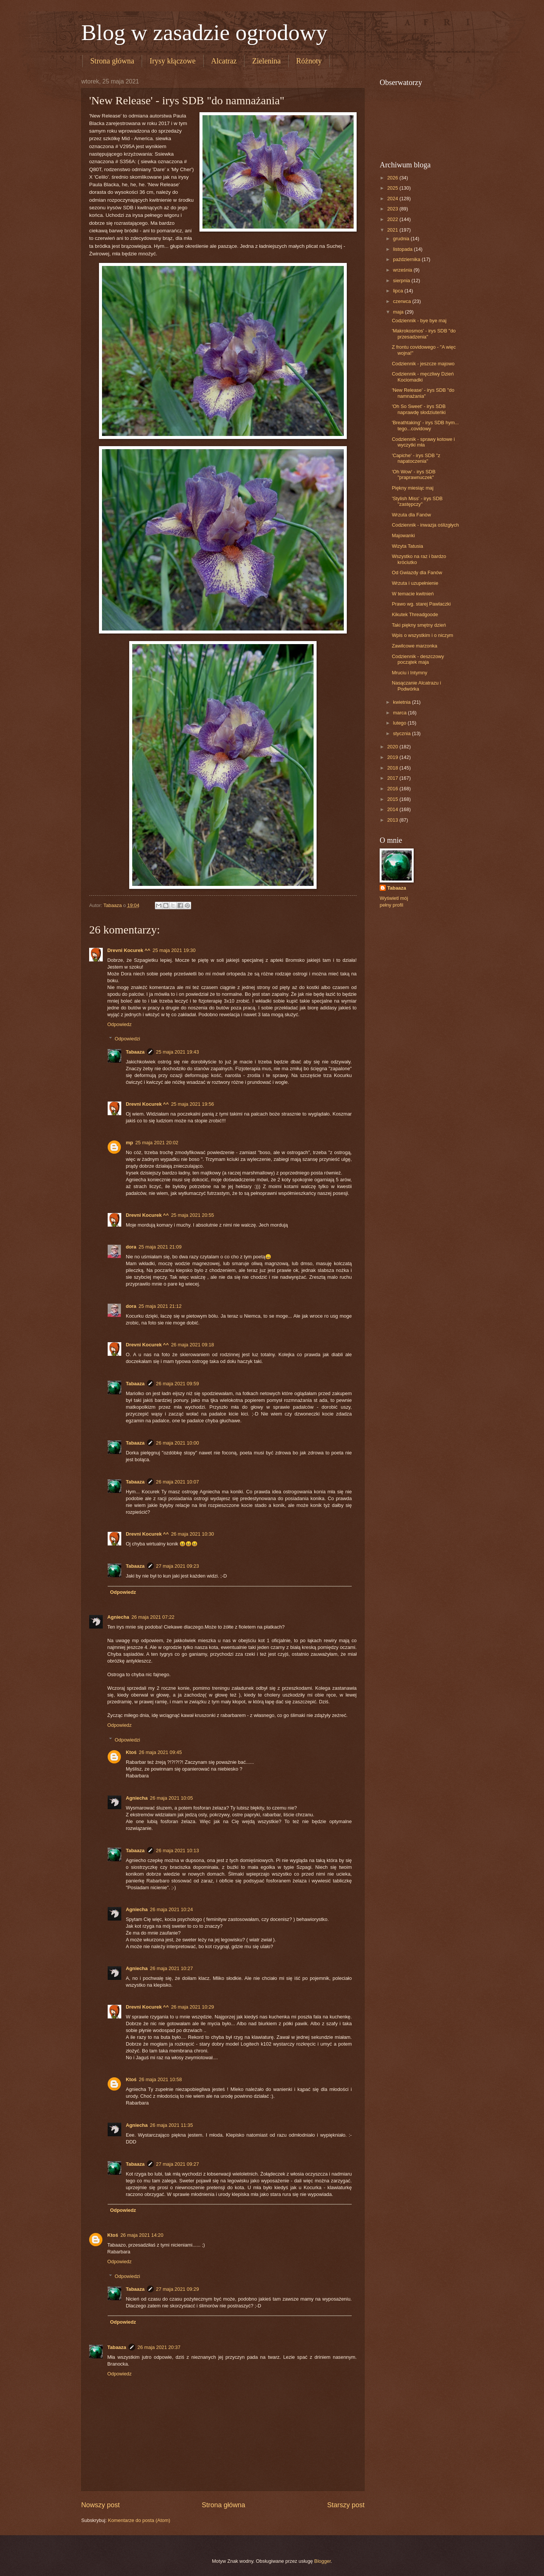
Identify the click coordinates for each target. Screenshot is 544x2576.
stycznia (402, 733)
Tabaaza (135, 1052)
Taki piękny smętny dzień (419, 625)
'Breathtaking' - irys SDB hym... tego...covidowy (425, 425)
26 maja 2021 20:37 (159, 2347)
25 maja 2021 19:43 (177, 1052)
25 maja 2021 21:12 (160, 1306)
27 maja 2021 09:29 (177, 2289)
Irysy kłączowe (173, 61)
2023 (393, 209)
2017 (393, 778)
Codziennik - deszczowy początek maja (418, 659)
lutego (400, 723)
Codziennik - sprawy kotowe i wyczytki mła (423, 442)
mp (129, 1142)
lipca (398, 291)
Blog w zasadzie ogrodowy (204, 32)
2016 (393, 788)
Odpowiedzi (127, 1039)
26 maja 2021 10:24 (171, 1909)
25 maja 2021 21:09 (160, 1247)
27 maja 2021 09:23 (177, 1566)
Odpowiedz (119, 1024)
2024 (393, 198)
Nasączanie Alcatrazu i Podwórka (416, 685)
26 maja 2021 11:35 (171, 2125)
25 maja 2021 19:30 (174, 950)
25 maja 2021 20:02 (156, 1142)
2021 (393, 230)
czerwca (402, 301)
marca (400, 712)
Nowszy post (100, 2505)
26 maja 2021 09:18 (192, 1344)
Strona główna (112, 61)
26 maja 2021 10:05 (171, 1798)
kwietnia (402, 702)
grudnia (402, 238)
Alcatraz (224, 61)
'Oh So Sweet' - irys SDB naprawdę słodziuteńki (418, 409)
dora (131, 1247)
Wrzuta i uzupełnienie (415, 583)
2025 (393, 188)
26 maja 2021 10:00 (177, 1443)
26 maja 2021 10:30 (192, 1534)
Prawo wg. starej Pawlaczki (421, 604)
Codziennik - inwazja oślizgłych (425, 525)
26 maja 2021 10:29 (192, 2007)
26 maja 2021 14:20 (142, 2235)
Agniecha (118, 1617)
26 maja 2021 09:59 (177, 1383)
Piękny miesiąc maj (412, 488)
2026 (393, 178)
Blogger (322, 2561)
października (407, 259)
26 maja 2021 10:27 (171, 1968)
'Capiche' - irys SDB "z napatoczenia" (416, 458)
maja (399, 312)
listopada (403, 249)
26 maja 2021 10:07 (177, 1482)
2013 (393, 820)
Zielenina (266, 61)
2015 (393, 799)
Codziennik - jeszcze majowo (423, 363)
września (403, 270)
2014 (393, 809)
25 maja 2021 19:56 (192, 1104)
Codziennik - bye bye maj (419, 320)
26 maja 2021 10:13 (177, 1850)
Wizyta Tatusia (407, 546)
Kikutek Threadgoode (415, 614)
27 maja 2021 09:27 (177, 2164)
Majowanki (403, 535)
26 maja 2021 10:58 (160, 2079)
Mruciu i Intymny (409, 672)
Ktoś (131, 1752)
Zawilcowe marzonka (414, 646)
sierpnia (402, 280)
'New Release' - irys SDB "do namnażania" (423, 393)
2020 (393, 746)
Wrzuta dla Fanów (411, 515)
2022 (393, 219)
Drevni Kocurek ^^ (128, 950)
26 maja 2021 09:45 (160, 1752)
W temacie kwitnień (413, 593)
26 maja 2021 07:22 (153, 1617)
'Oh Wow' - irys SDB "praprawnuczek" (414, 474)
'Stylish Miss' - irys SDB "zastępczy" (417, 501)
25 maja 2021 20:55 (192, 1215)
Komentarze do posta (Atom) (139, 2520)
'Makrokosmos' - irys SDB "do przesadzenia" (424, 333)
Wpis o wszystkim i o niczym (422, 635)
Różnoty (309, 61)
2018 (393, 768)
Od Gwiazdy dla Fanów (417, 572)
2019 (393, 757)
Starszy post (346, 2505)
